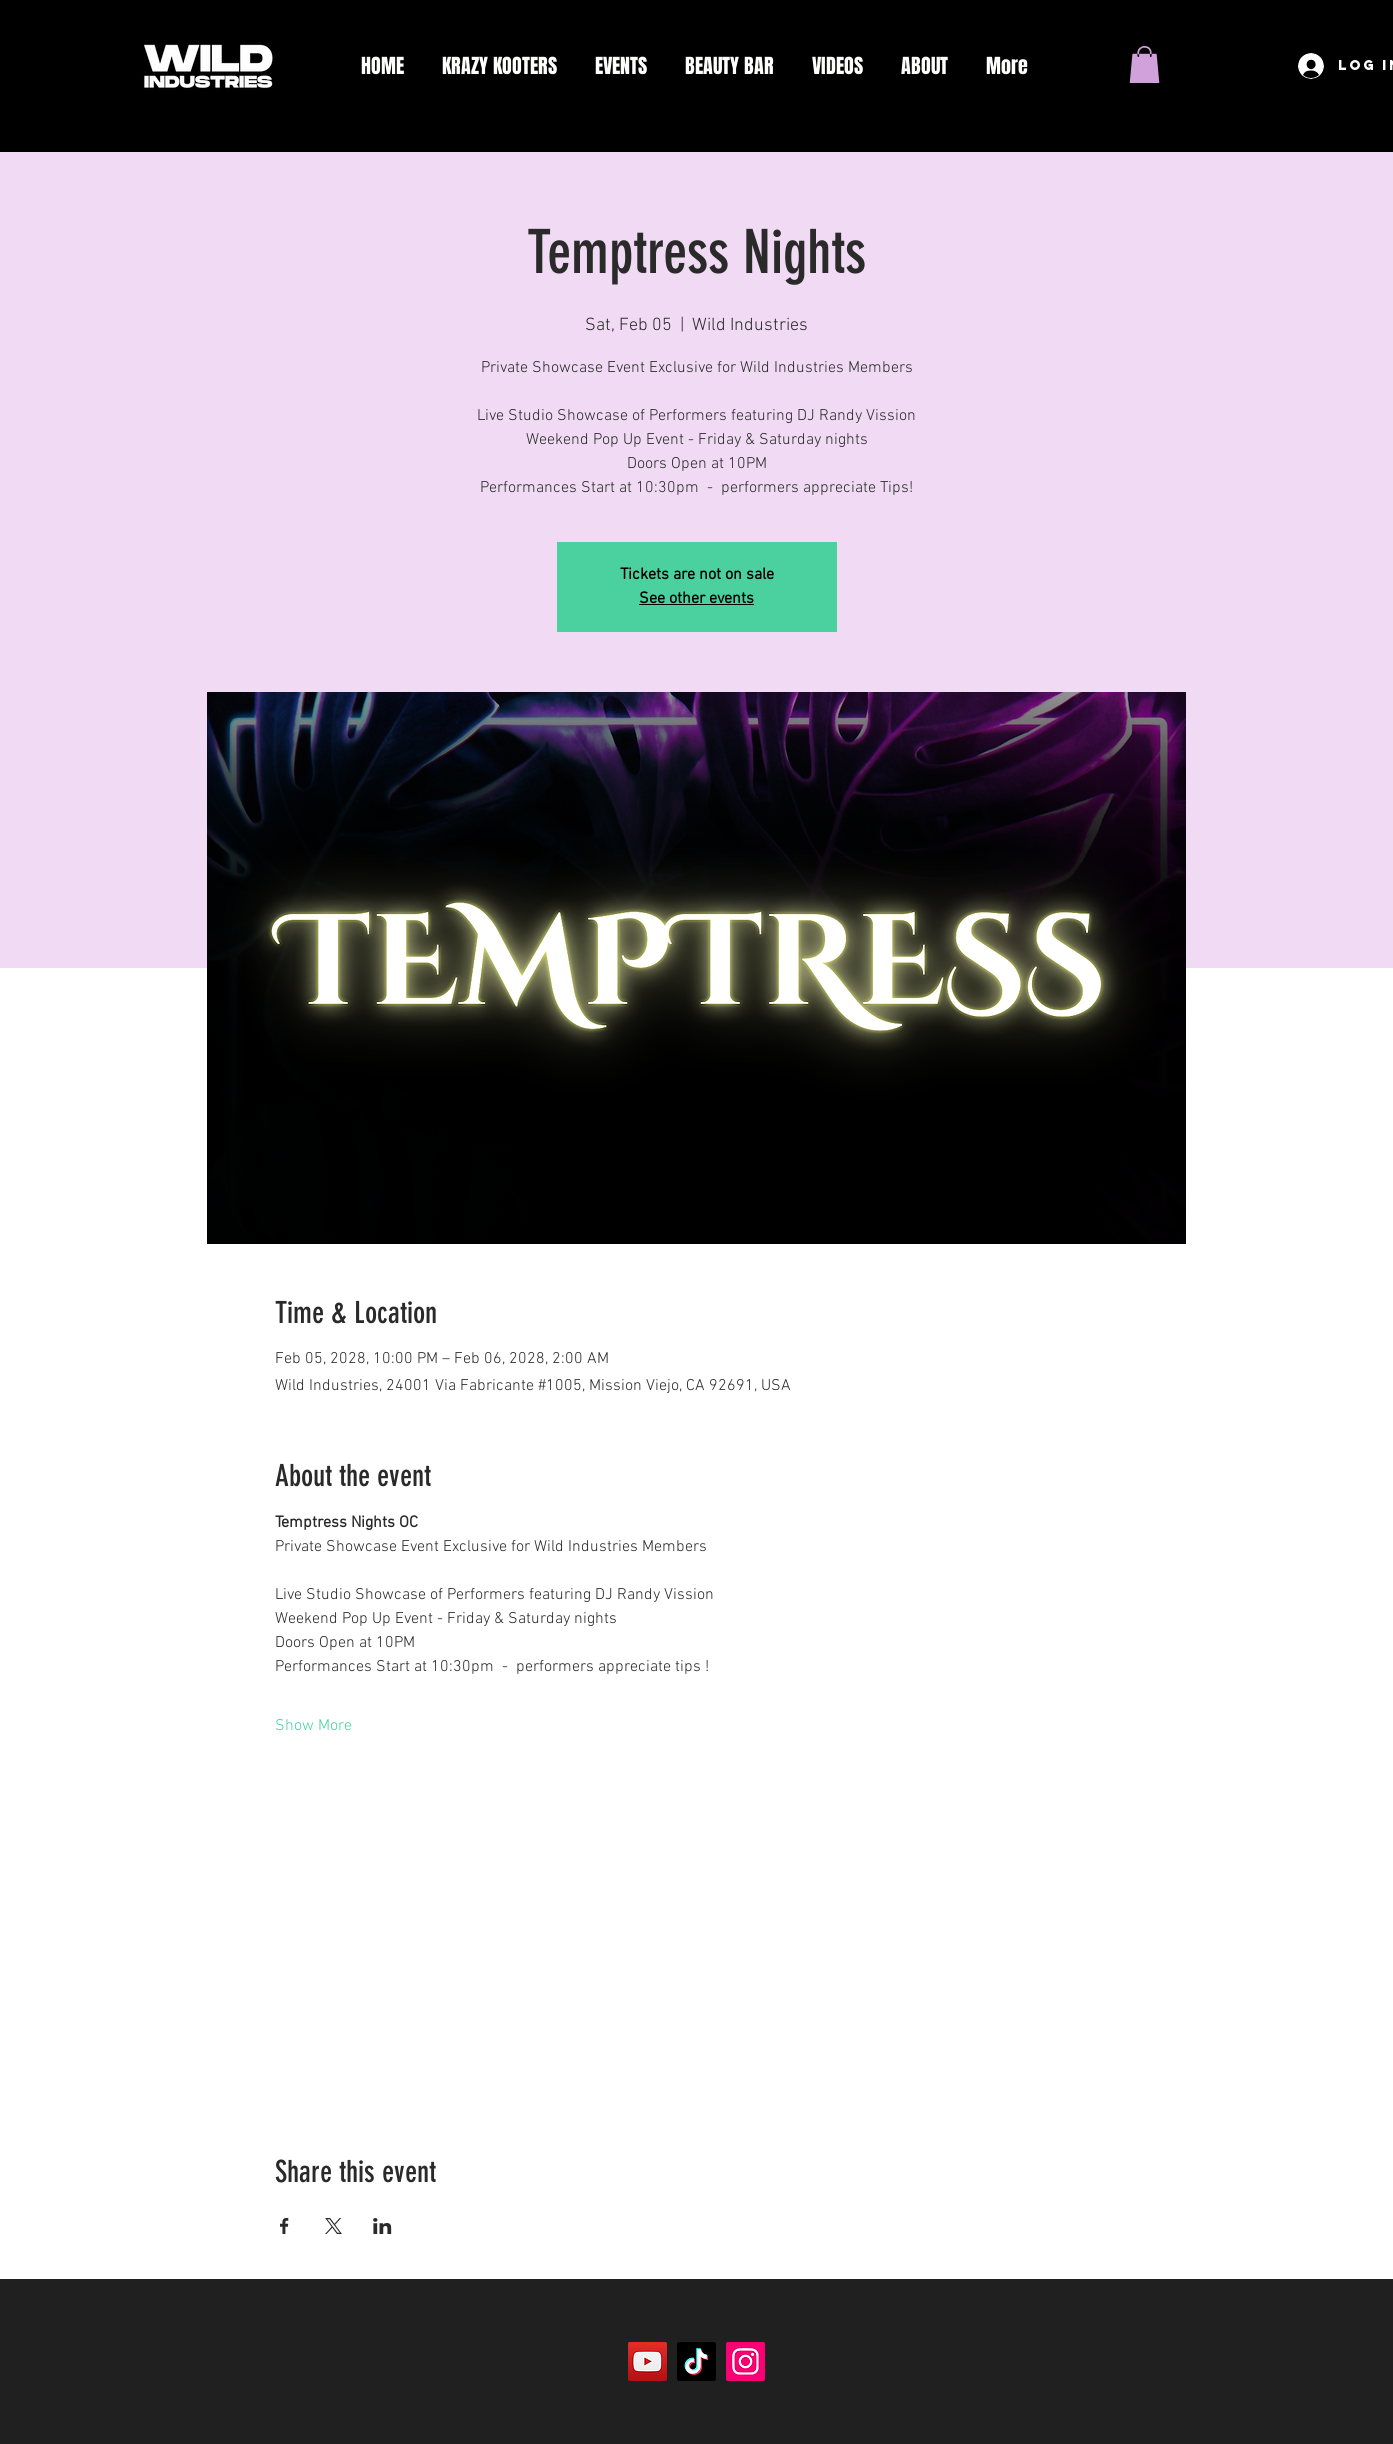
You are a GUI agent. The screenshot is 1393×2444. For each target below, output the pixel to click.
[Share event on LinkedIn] (382, 2226)
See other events (696, 599)
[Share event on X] (333, 2226)
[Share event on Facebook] (284, 2226)
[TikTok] (696, 2361)
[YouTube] (647, 2361)
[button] (1144, 64)
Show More (313, 1726)
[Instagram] (745, 2361)
